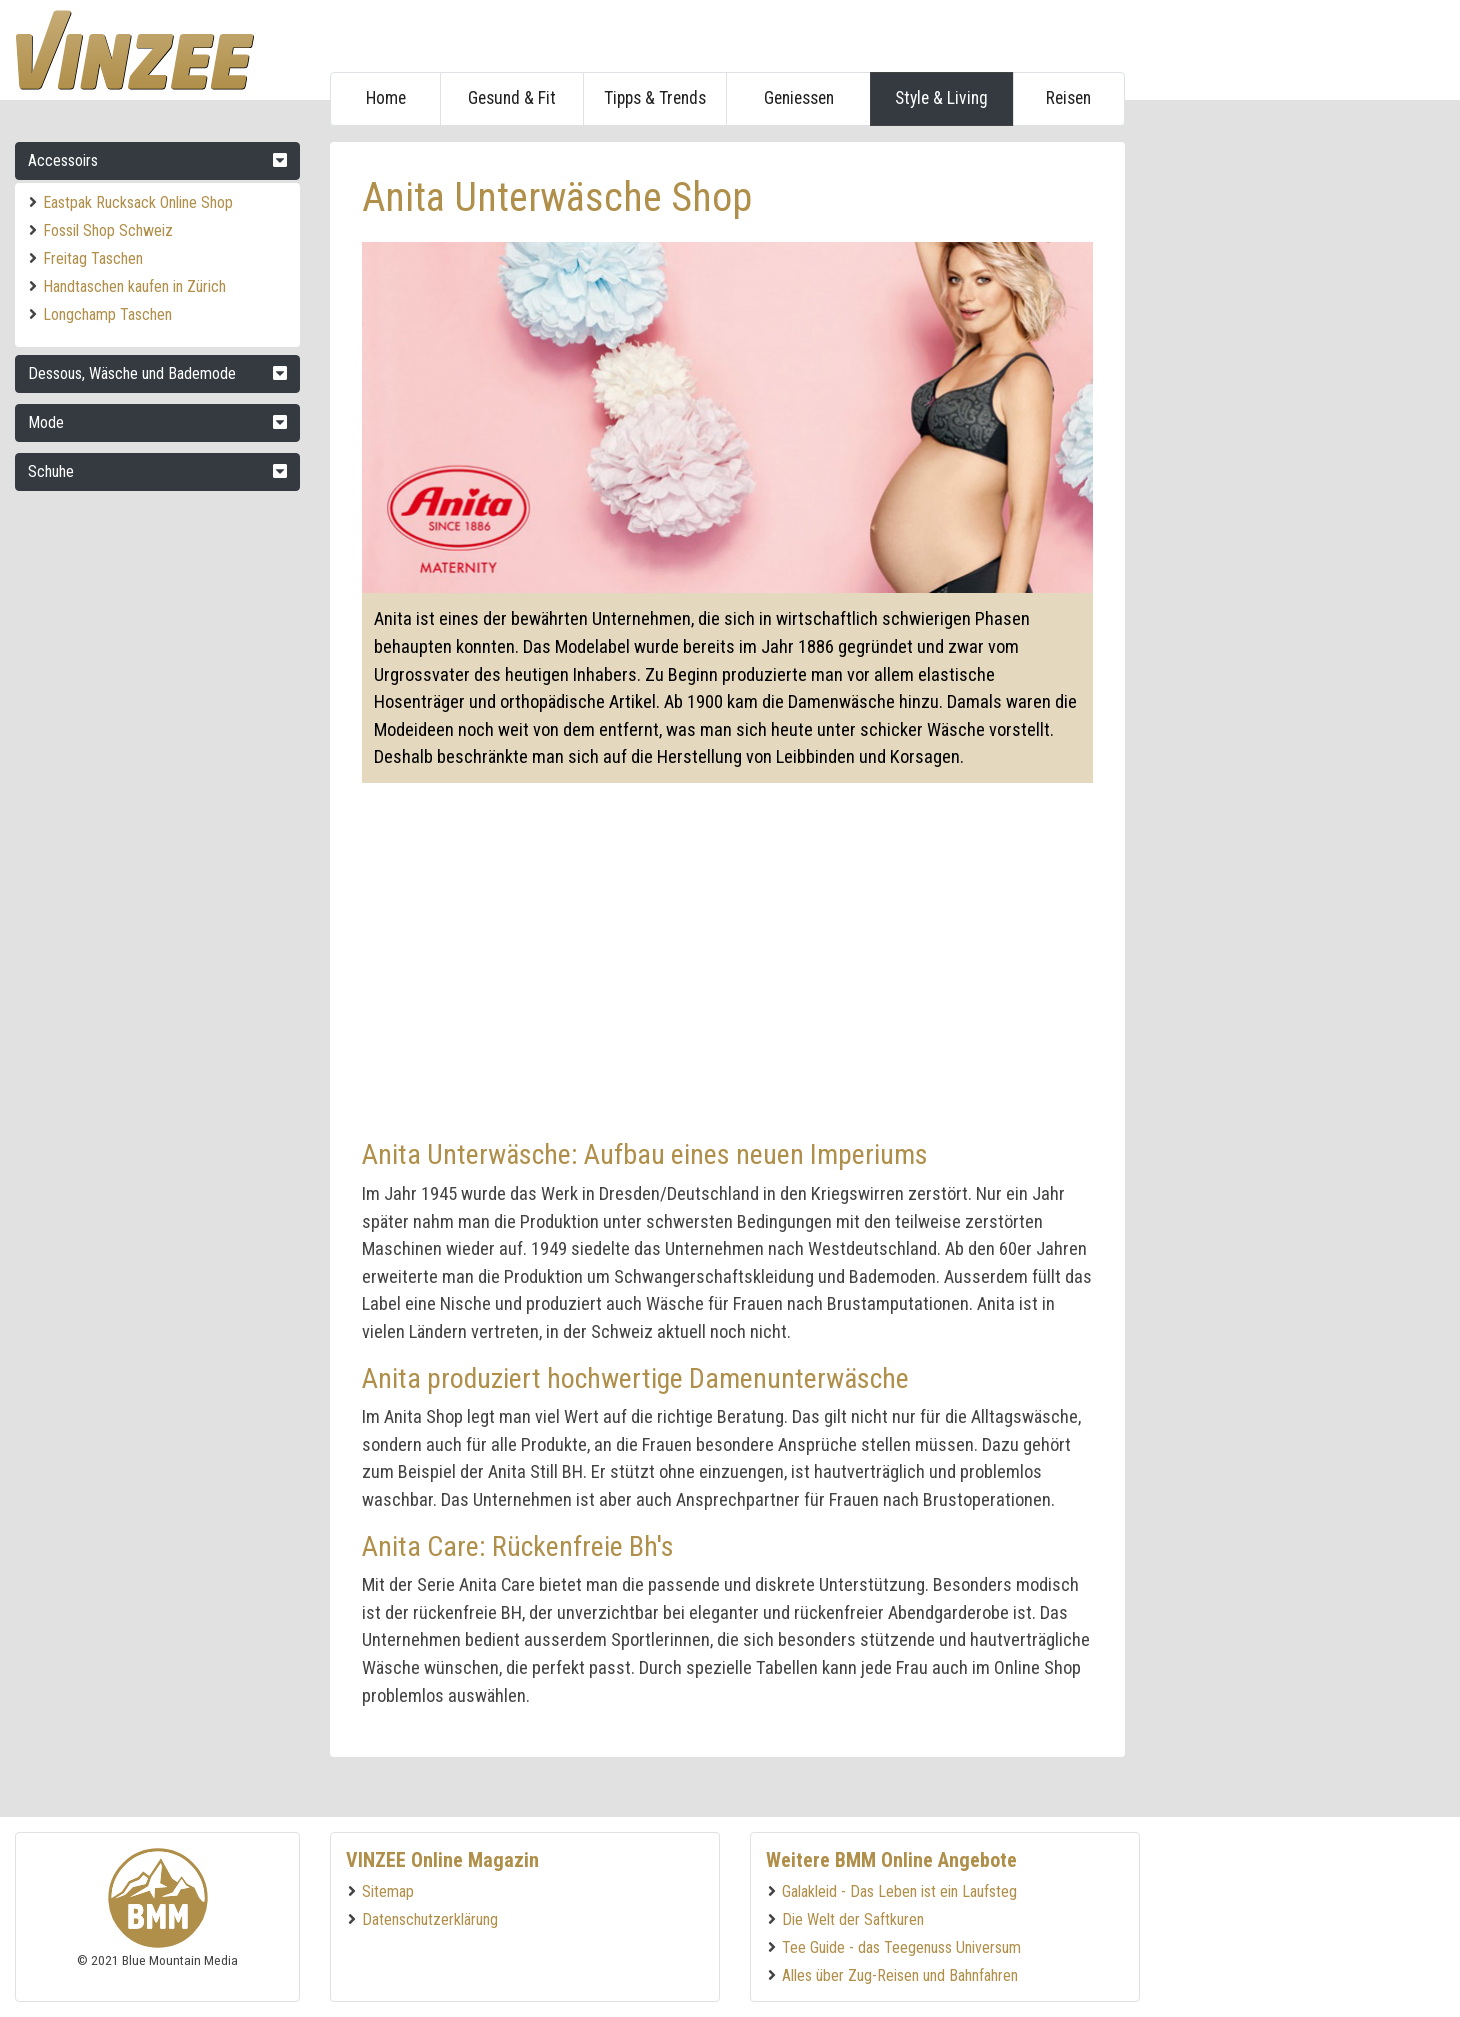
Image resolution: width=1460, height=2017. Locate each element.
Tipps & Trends (655, 98)
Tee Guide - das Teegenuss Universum (901, 1947)
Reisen (1068, 98)
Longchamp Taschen (107, 314)
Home (386, 98)
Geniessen (799, 98)
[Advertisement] (1292, 442)
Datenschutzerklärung (430, 1919)
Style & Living (941, 98)
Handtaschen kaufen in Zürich (134, 286)
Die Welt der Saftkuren (853, 1919)
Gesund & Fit (512, 98)
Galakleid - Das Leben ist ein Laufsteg (899, 1891)
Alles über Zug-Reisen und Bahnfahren (900, 1975)
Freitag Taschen (93, 258)
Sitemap (388, 1891)
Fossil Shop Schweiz (108, 230)
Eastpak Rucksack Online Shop (138, 202)
